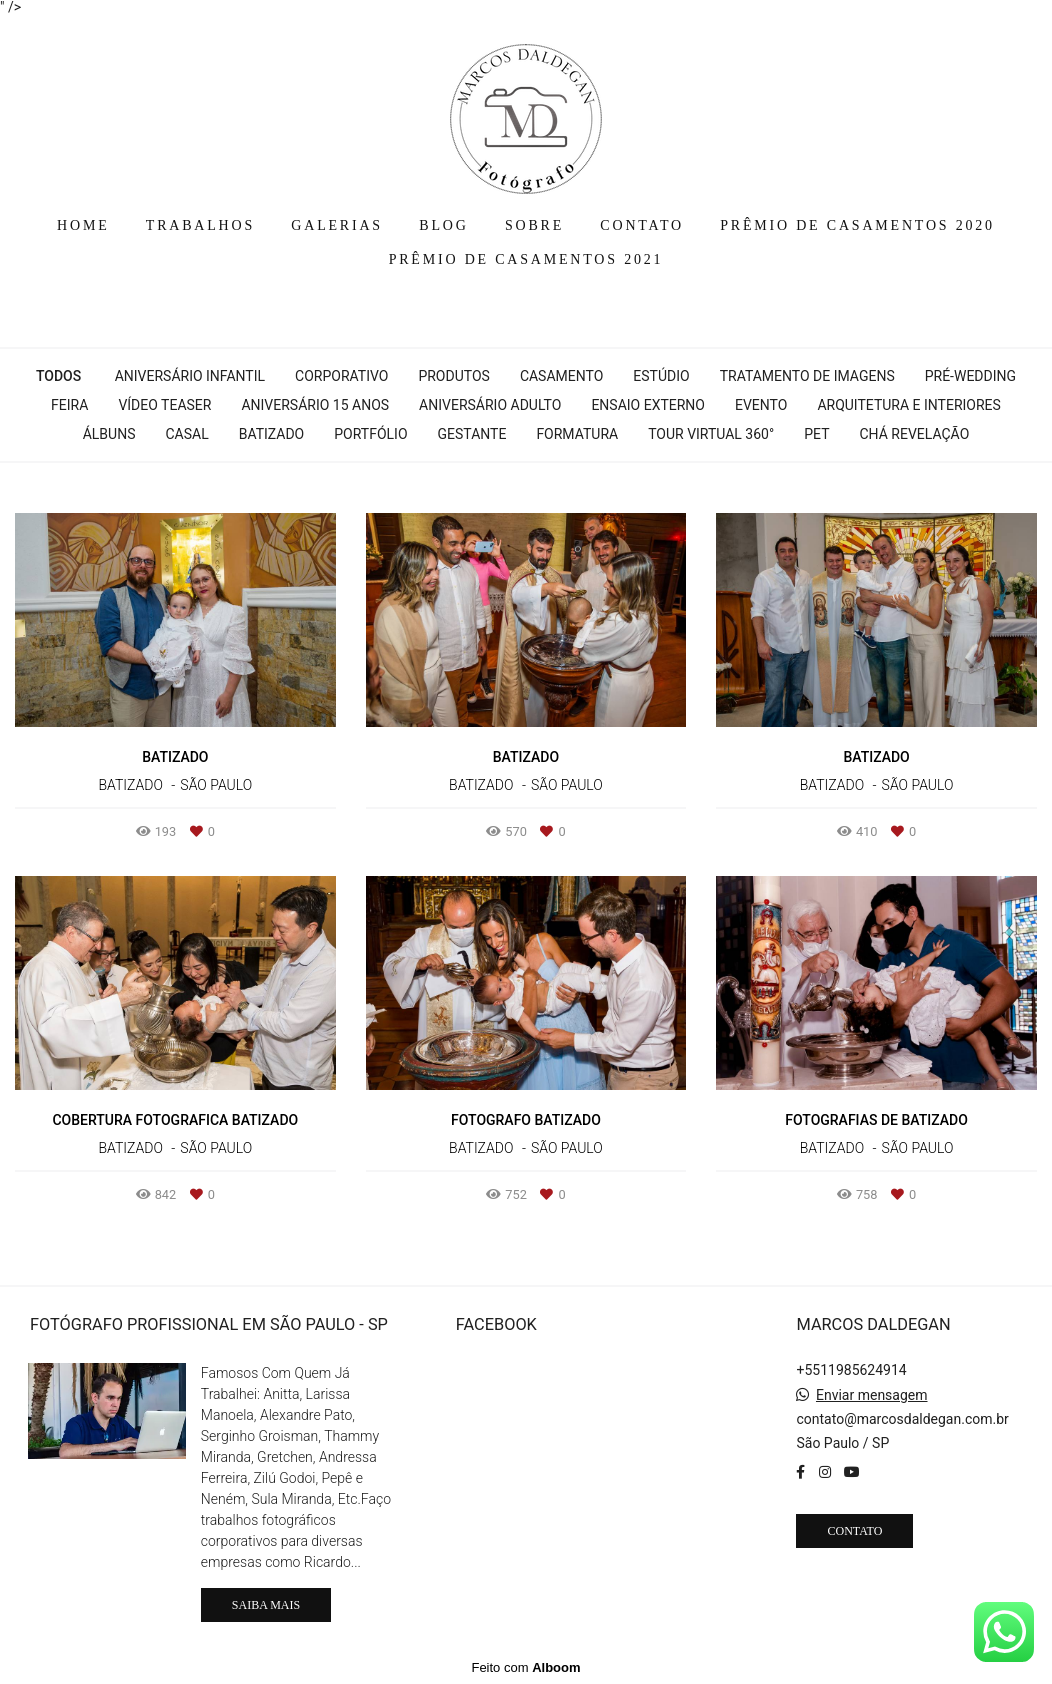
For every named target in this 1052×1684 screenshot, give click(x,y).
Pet (816, 434)
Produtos (453, 376)
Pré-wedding (970, 376)
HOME (83, 225)
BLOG (443, 225)
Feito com (525, 1667)
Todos (58, 376)
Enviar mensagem (872, 1395)
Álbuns (109, 434)
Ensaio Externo (648, 405)
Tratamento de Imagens (807, 376)
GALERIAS (337, 225)
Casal (186, 434)
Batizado (272, 434)
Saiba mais (266, 1605)
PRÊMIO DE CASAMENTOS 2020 (857, 225)
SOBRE (534, 225)
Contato (854, 1531)
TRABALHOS (200, 225)
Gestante (472, 434)
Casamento (561, 376)
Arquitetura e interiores (909, 405)
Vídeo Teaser (164, 405)
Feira (69, 405)
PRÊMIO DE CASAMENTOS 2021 (526, 259)
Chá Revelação (915, 434)
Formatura (577, 434)
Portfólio (370, 434)
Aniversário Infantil (190, 376)
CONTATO (642, 225)
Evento (761, 405)
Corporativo (341, 376)
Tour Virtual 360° (711, 434)
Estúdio (661, 376)
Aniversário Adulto (490, 405)
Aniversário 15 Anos (315, 405)
